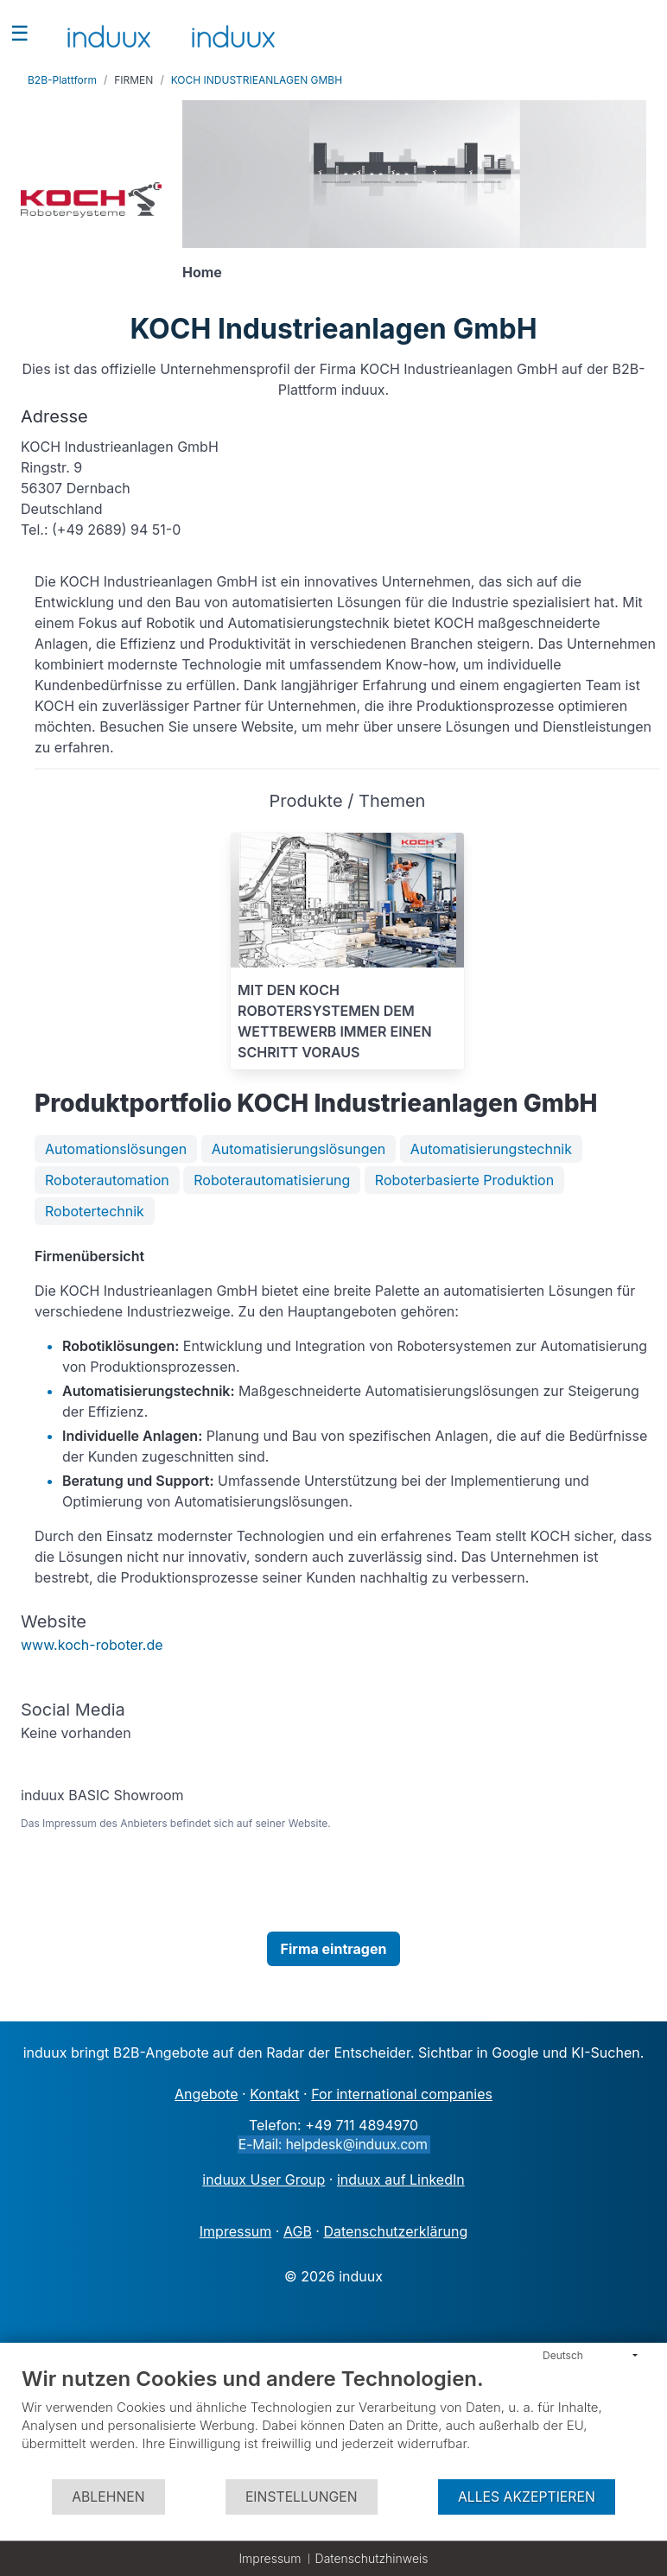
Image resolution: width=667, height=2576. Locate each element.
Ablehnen (108, 2497)
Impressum (269, 2558)
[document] (333, 2422)
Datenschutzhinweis (372, 2558)
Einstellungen (301, 2497)
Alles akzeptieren (526, 2497)
